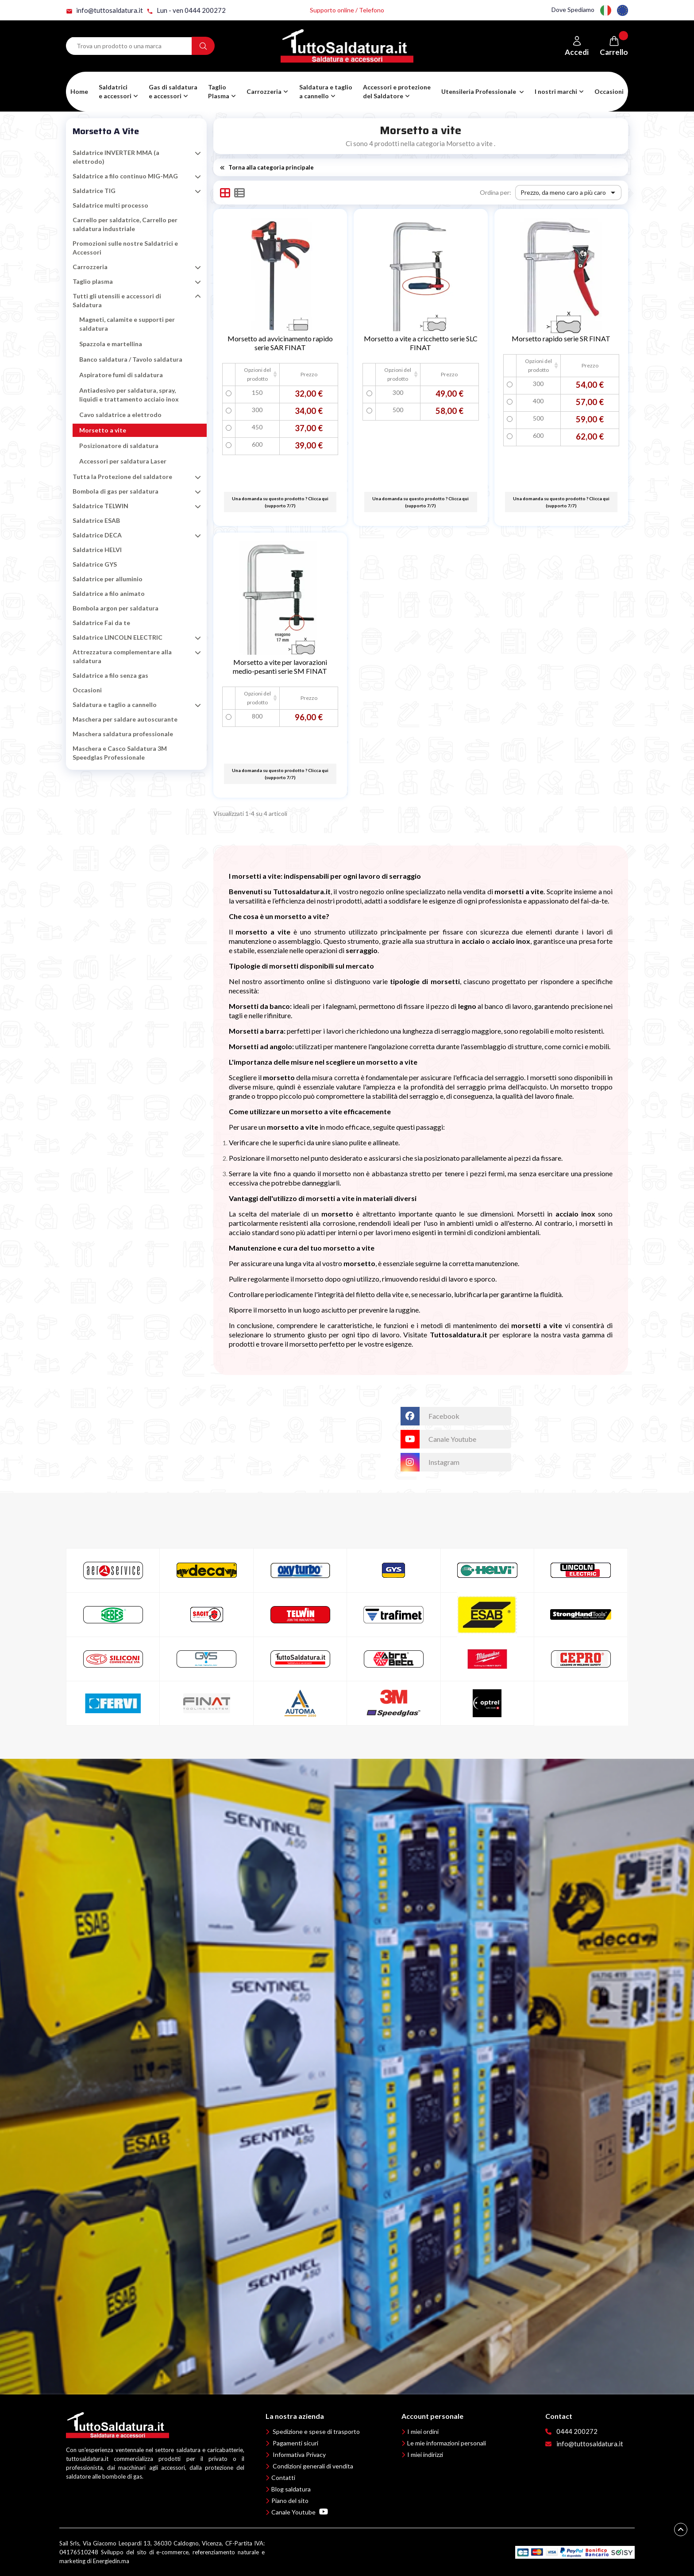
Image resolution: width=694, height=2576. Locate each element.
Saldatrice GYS (95, 564)
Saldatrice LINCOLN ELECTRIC (117, 637)
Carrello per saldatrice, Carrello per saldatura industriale (125, 224)
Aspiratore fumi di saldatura (121, 374)
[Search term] (129, 46)
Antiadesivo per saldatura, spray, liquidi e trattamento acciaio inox (129, 394)
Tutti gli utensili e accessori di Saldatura (117, 300)
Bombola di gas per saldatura (115, 491)
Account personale (432, 2416)
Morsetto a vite (106, 131)
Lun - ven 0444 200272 (186, 10)
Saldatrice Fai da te (101, 622)
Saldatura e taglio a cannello (115, 704)
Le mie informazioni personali (446, 2443)
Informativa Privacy (299, 2454)
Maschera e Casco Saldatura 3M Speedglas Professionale (120, 753)
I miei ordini (423, 2431)
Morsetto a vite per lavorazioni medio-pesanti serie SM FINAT (280, 666)
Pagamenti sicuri (295, 2443)
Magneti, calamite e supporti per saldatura (127, 324)
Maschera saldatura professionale (123, 734)
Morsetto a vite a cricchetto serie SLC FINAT (421, 342)
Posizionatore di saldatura (118, 445)
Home (79, 91)
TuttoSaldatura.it (361, 1411)
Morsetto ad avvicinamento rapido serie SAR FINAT (280, 342)
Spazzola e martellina (110, 344)
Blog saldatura (291, 2489)
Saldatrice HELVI (97, 549)
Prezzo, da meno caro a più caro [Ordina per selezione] (569, 192)
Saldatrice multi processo (110, 205)
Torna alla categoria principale (267, 167)
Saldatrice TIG (94, 190)
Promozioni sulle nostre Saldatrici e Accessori (125, 247)
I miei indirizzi (425, 2454)
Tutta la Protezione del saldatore (122, 476)
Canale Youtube (299, 2512)
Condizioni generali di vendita (313, 2466)
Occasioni (609, 91)
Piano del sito (289, 2500)
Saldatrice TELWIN (100, 506)
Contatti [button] (283, 2477)
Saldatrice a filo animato (109, 593)
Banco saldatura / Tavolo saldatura (130, 359)
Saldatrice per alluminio (108, 579)
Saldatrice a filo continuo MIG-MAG (125, 176)
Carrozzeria (90, 266)
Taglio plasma (93, 281)
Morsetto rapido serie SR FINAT (561, 338)
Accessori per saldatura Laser (122, 461)
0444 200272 (577, 2431)
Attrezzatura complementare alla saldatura (122, 656)
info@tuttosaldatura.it (104, 10)
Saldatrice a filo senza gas (110, 675)
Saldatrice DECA (97, 535)
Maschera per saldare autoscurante (125, 719)
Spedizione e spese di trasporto (316, 2431)
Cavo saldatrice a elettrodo (120, 414)
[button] (173, 92)
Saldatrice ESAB (96, 520)
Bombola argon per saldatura (115, 608)
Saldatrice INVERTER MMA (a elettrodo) (116, 157)
